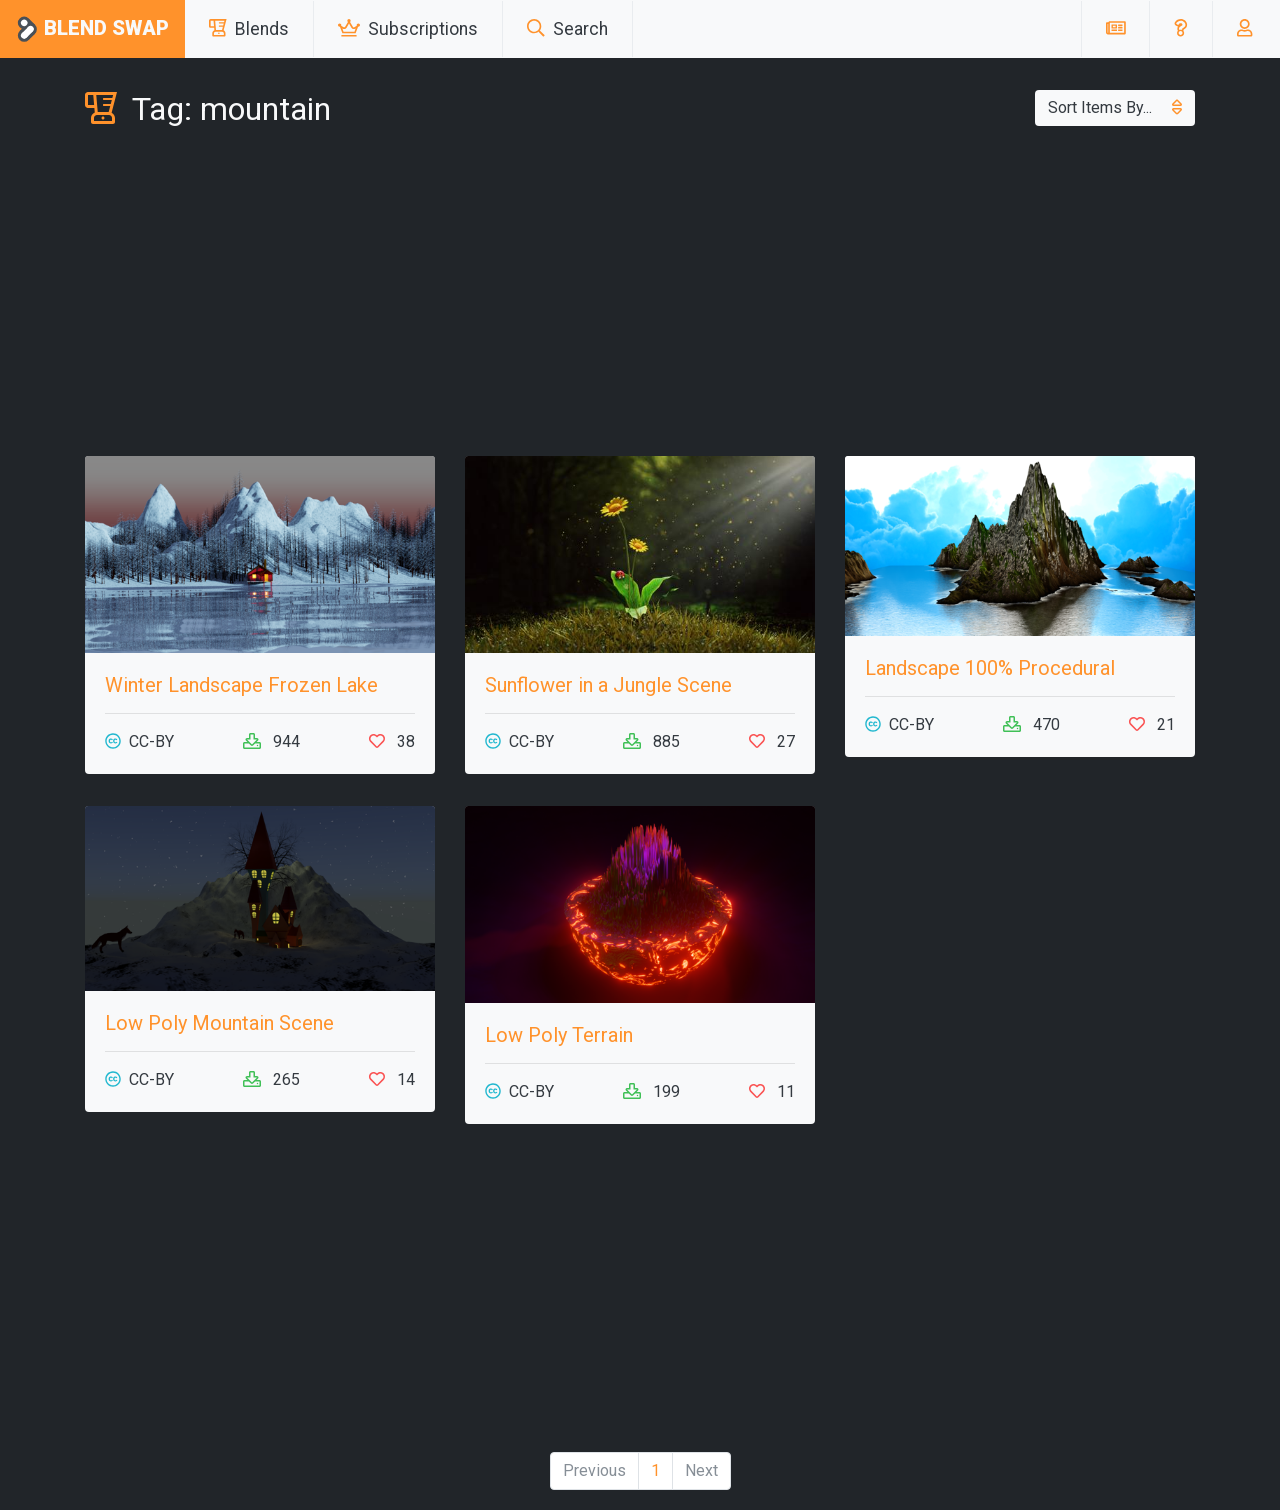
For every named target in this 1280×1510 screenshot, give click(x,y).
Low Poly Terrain (559, 1035)
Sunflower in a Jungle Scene (608, 685)
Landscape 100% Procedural (990, 668)
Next (701, 1470)
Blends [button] (249, 29)
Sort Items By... (1115, 107)
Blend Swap (92, 29)
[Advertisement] (640, 296)
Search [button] (567, 29)
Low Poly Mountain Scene (219, 1023)
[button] (1180, 29)
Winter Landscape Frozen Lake (241, 685)
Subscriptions (408, 29)
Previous (594, 1470)
